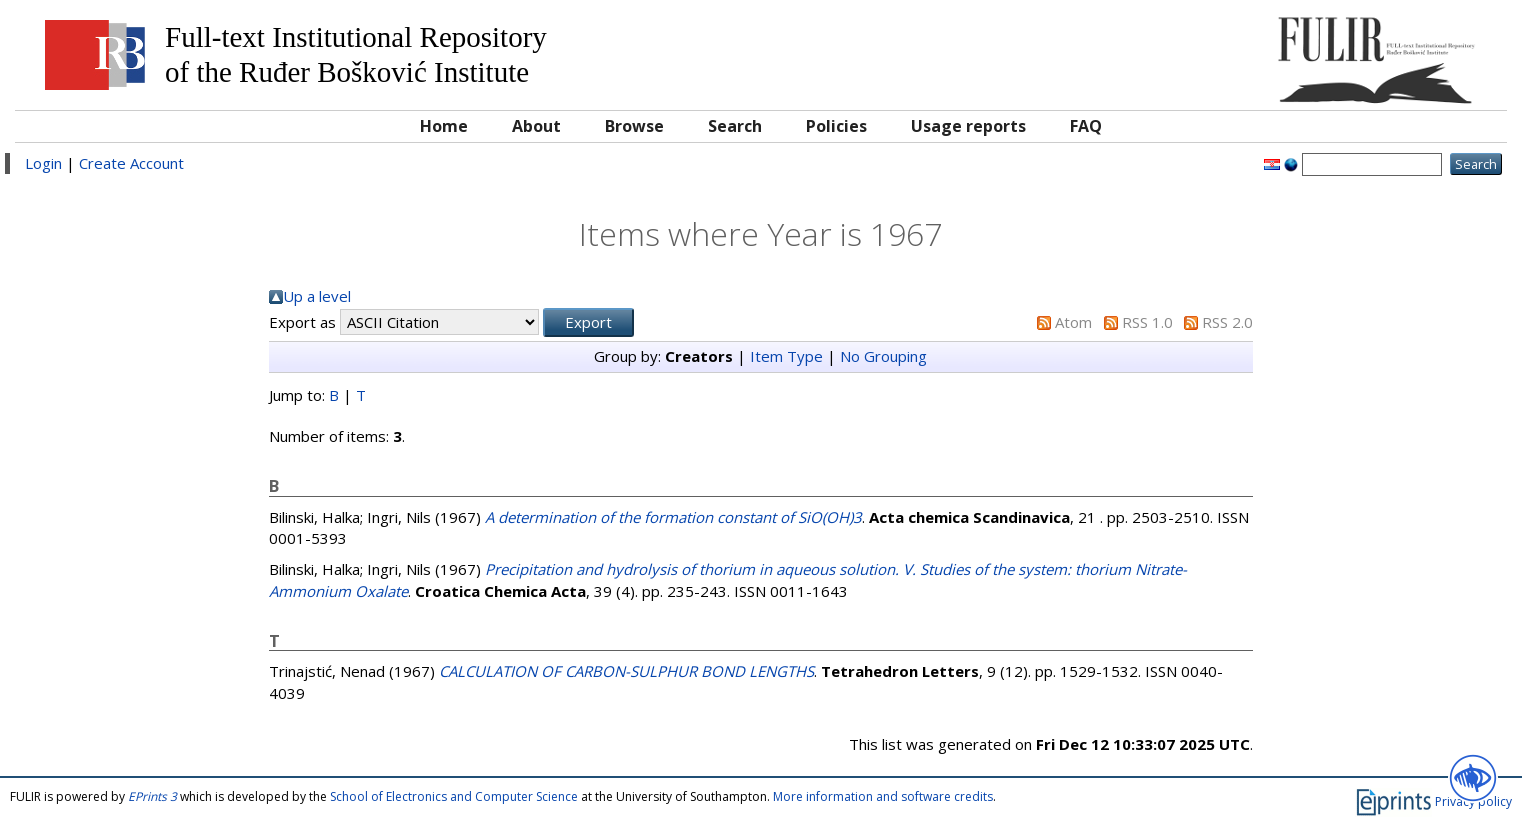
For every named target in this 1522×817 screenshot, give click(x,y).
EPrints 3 (152, 796)
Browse (634, 126)
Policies (836, 126)
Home (444, 126)
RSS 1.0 (1147, 322)
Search (735, 126)
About (536, 126)
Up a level (317, 296)
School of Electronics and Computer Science (454, 796)
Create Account (131, 163)
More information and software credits (883, 796)
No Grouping (883, 356)
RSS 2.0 (1227, 322)
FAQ (1086, 126)
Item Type (786, 356)
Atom (1073, 322)
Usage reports (968, 126)
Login (43, 163)
